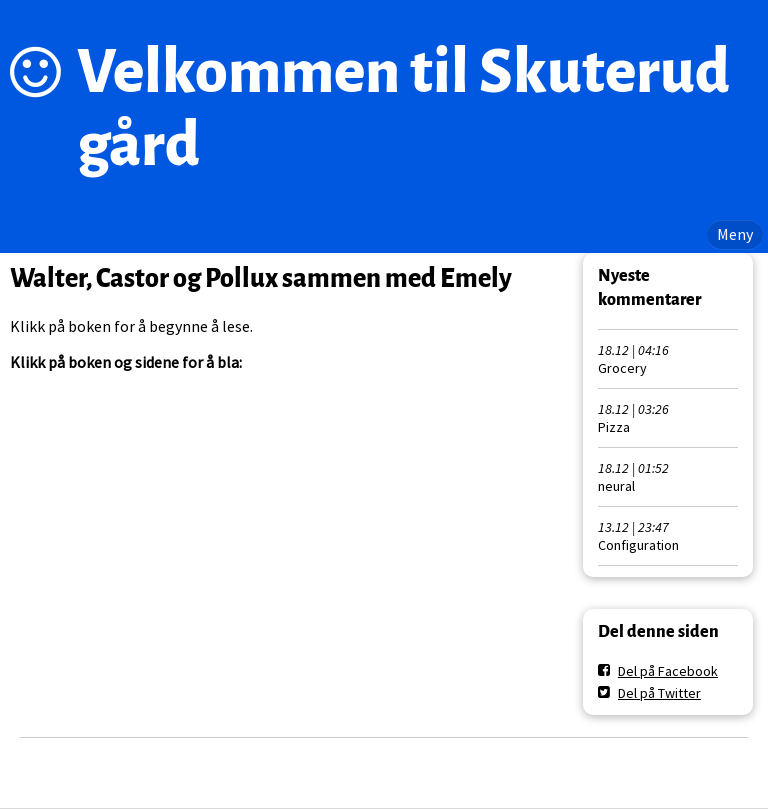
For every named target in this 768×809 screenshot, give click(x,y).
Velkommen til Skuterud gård (403, 108)
